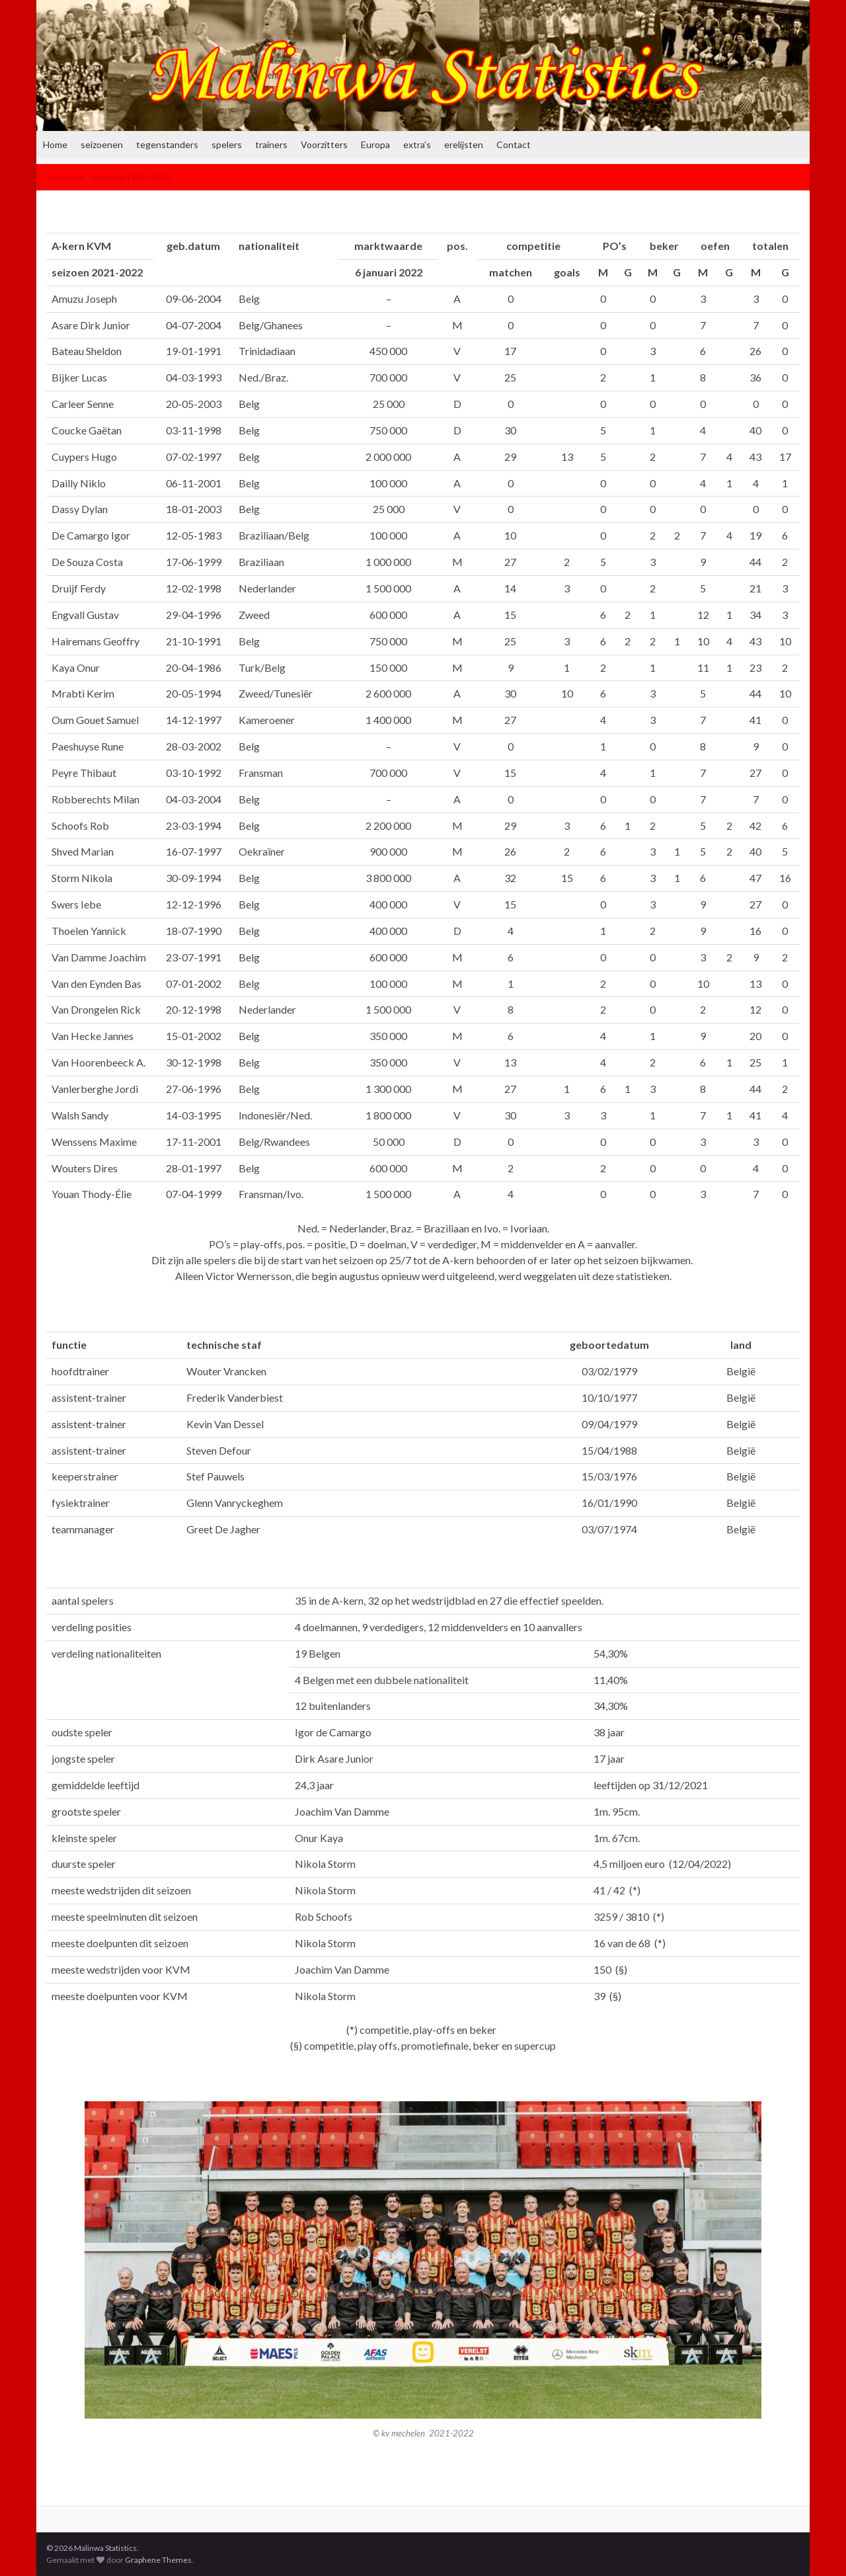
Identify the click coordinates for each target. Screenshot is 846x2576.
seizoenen (102, 144)
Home (55, 144)
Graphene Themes (158, 2560)
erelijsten (463, 144)
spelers (227, 144)
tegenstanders (167, 144)
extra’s (417, 144)
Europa (375, 144)
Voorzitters (324, 144)
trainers (271, 144)
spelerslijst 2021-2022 (131, 177)
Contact (513, 144)
